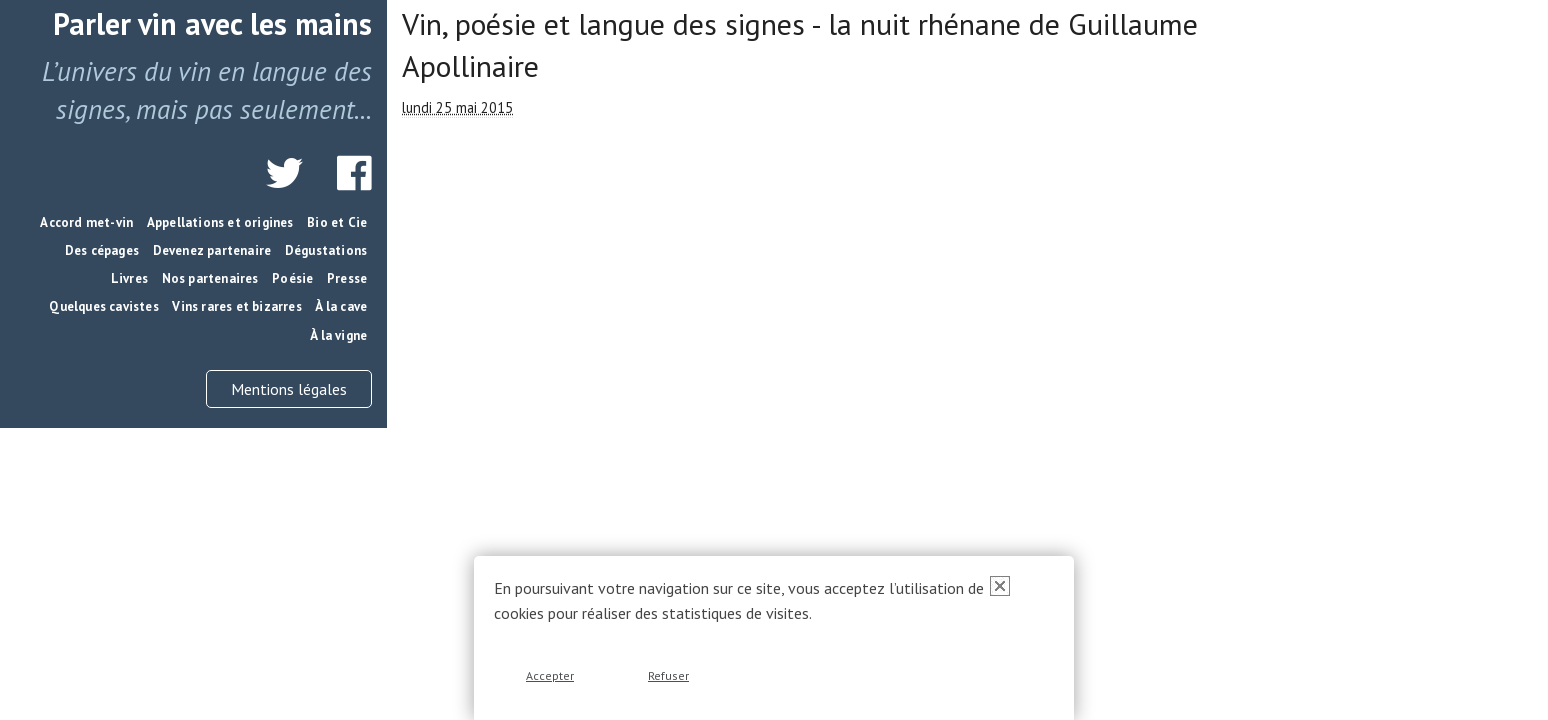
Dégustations (326, 250)
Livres (129, 278)
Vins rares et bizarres (236, 306)
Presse (347, 278)
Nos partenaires (210, 278)
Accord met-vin (86, 222)
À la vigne (338, 335)
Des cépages (102, 250)
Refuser (668, 675)
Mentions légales (289, 389)
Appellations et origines (220, 222)
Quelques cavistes (103, 306)
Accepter (550, 675)
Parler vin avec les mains (212, 23)
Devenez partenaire (212, 250)
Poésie (292, 278)
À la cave (341, 306)
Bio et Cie (337, 222)
